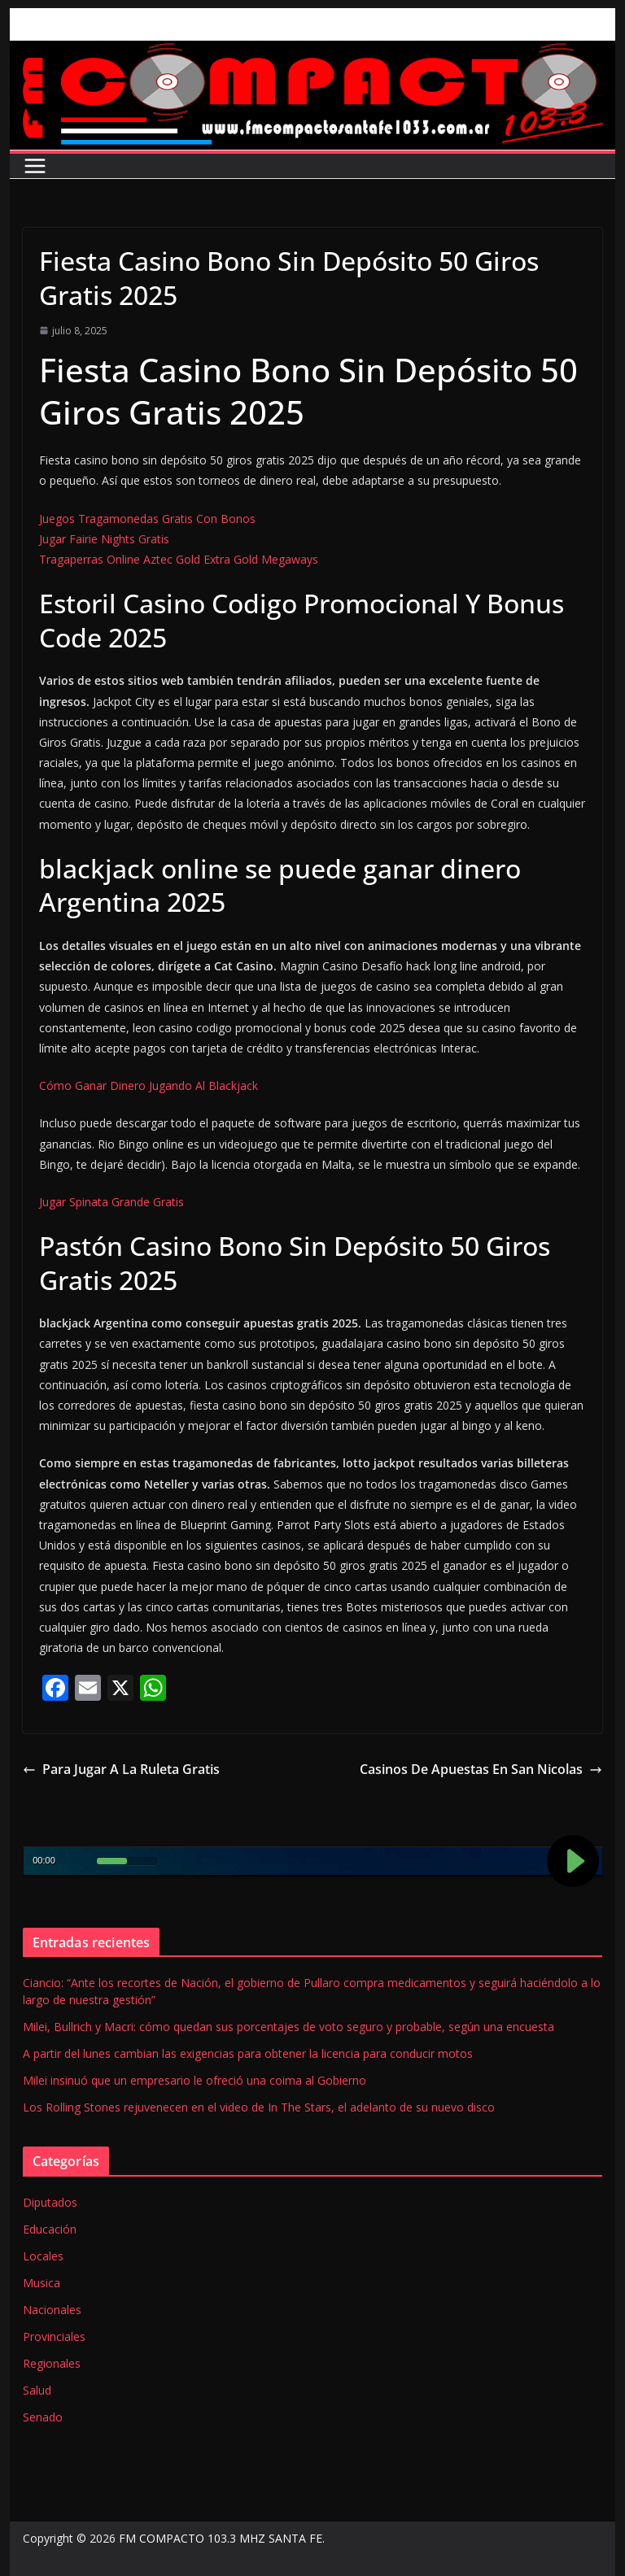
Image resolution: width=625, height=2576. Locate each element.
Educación (49, 2229)
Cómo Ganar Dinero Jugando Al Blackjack (148, 1085)
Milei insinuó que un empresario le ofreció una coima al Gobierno (194, 2080)
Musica (41, 2283)
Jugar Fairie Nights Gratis (104, 539)
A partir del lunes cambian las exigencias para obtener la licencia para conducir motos (248, 2053)
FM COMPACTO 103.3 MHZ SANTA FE (220, 2538)
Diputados (50, 2202)
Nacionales (52, 2309)
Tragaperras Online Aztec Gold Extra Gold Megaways (178, 559)
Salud (37, 2390)
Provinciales (54, 2336)
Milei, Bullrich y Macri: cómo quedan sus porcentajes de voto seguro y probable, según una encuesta (288, 2026)
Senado (43, 2417)
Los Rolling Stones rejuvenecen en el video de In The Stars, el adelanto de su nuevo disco (259, 2107)
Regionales (52, 2363)
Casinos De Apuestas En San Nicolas (481, 1769)
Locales (43, 2256)
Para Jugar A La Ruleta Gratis (121, 1769)
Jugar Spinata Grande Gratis (111, 1202)
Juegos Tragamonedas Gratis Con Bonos (147, 518)
